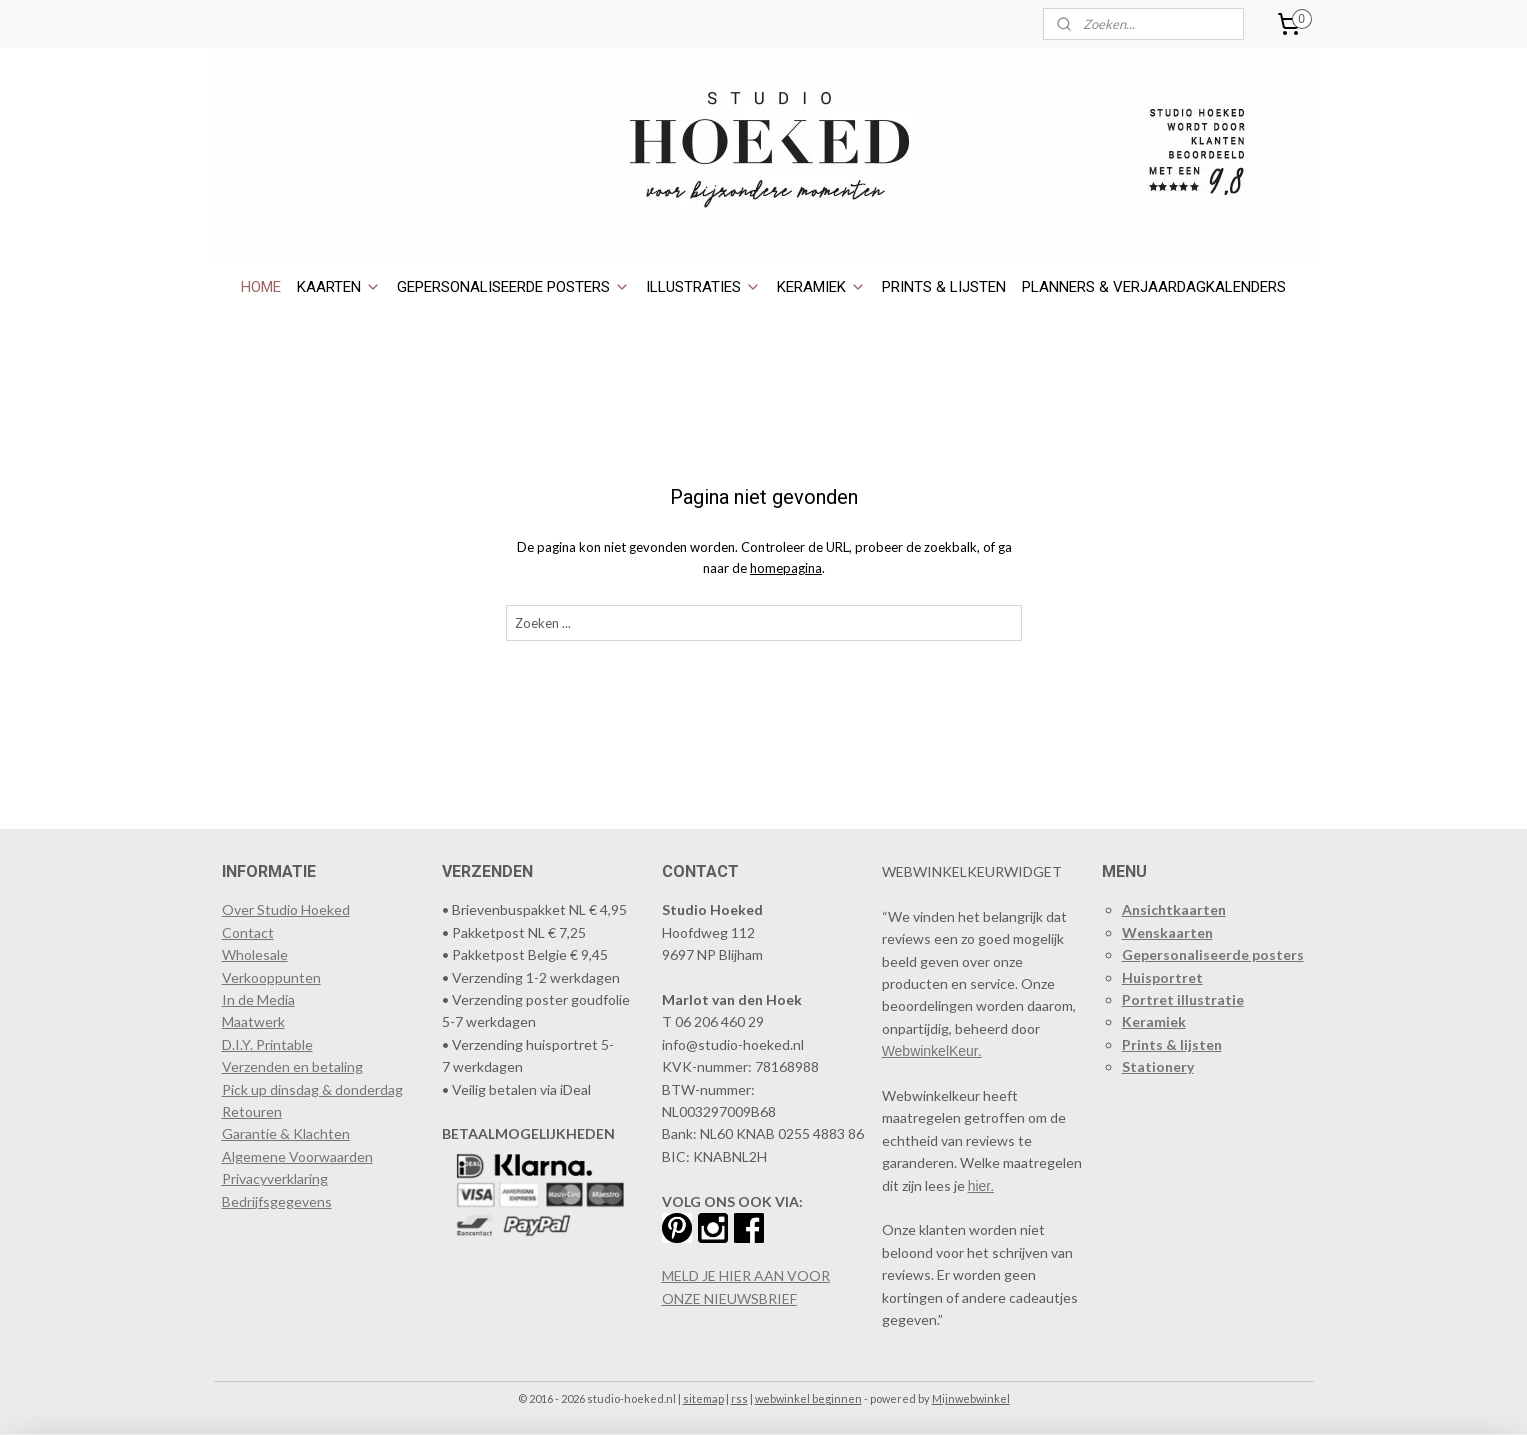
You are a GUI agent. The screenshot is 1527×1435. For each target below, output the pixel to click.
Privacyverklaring (275, 1178)
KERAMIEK (821, 287)
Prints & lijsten (1172, 1044)
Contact (248, 932)
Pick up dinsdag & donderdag (312, 1089)
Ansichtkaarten (1174, 909)
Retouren (252, 1111)
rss (739, 1398)
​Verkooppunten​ (271, 977)
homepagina (786, 568)
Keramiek (1154, 1021)
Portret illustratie (1183, 999)
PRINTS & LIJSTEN (944, 287)
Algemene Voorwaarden (297, 1156)
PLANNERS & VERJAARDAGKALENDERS (1154, 287)
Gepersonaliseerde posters (1213, 954)
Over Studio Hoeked (286, 909)
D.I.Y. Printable (267, 1044)
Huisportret (1162, 977)
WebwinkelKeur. (932, 1051)
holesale (262, 954)
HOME (261, 287)
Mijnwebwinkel (971, 1398)
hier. (981, 1186)
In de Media (258, 999)
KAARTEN (339, 287)
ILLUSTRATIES (703, 287)
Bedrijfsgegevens (277, 1201)
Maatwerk (253, 1021)
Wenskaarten (1167, 932)
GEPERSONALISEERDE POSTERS (513, 287)
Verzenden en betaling (292, 1066)
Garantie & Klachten (286, 1133)
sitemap (703, 1398)
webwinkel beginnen (808, 1398)
